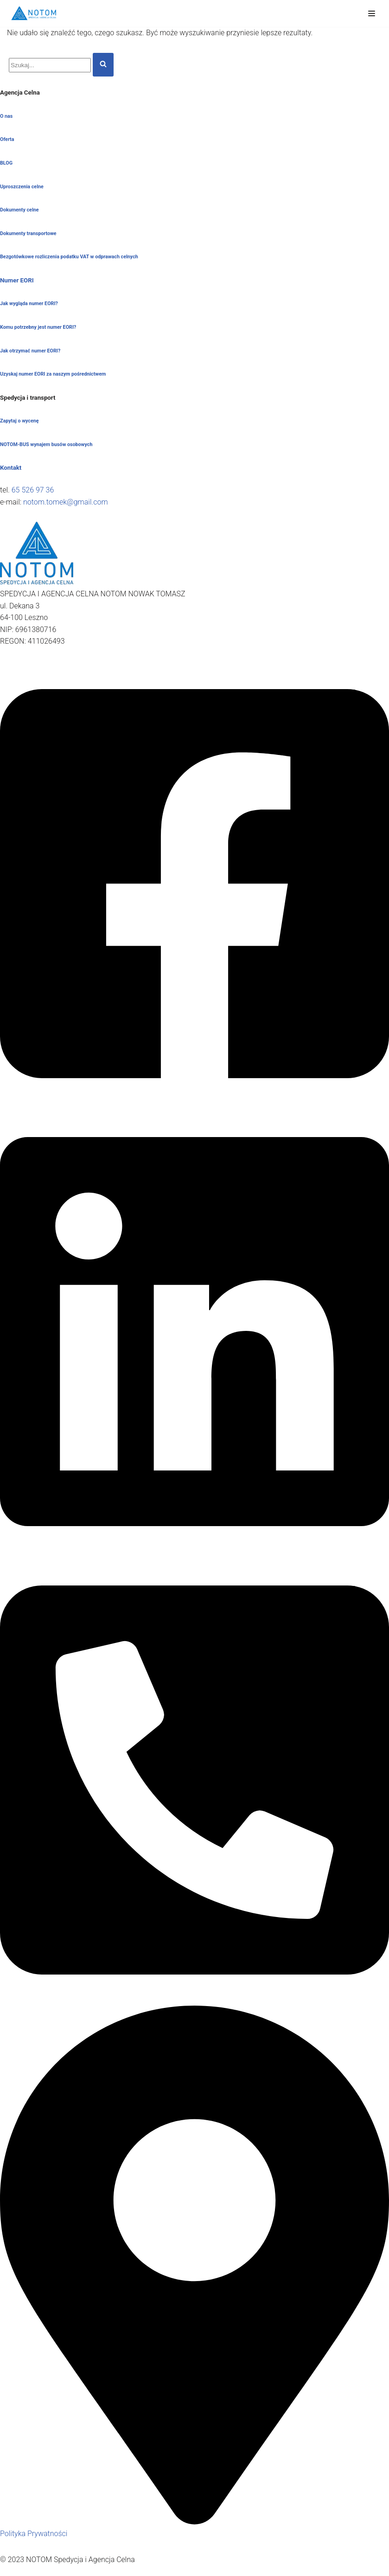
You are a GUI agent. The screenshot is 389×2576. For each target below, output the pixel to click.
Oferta (7, 139)
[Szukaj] (50, 65)
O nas (6, 116)
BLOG (6, 163)
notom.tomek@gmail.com (65, 502)
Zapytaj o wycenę (19, 421)
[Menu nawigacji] (371, 13)
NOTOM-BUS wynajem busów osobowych (46, 444)
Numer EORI (17, 280)
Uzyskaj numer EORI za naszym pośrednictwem (53, 374)
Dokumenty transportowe (28, 233)
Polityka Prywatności (33, 2533)
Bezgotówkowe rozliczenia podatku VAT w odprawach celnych (69, 257)
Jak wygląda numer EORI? (29, 303)
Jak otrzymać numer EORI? (30, 351)
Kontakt (10, 467)
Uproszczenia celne (22, 187)
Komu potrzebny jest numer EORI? (38, 327)
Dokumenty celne (19, 210)
